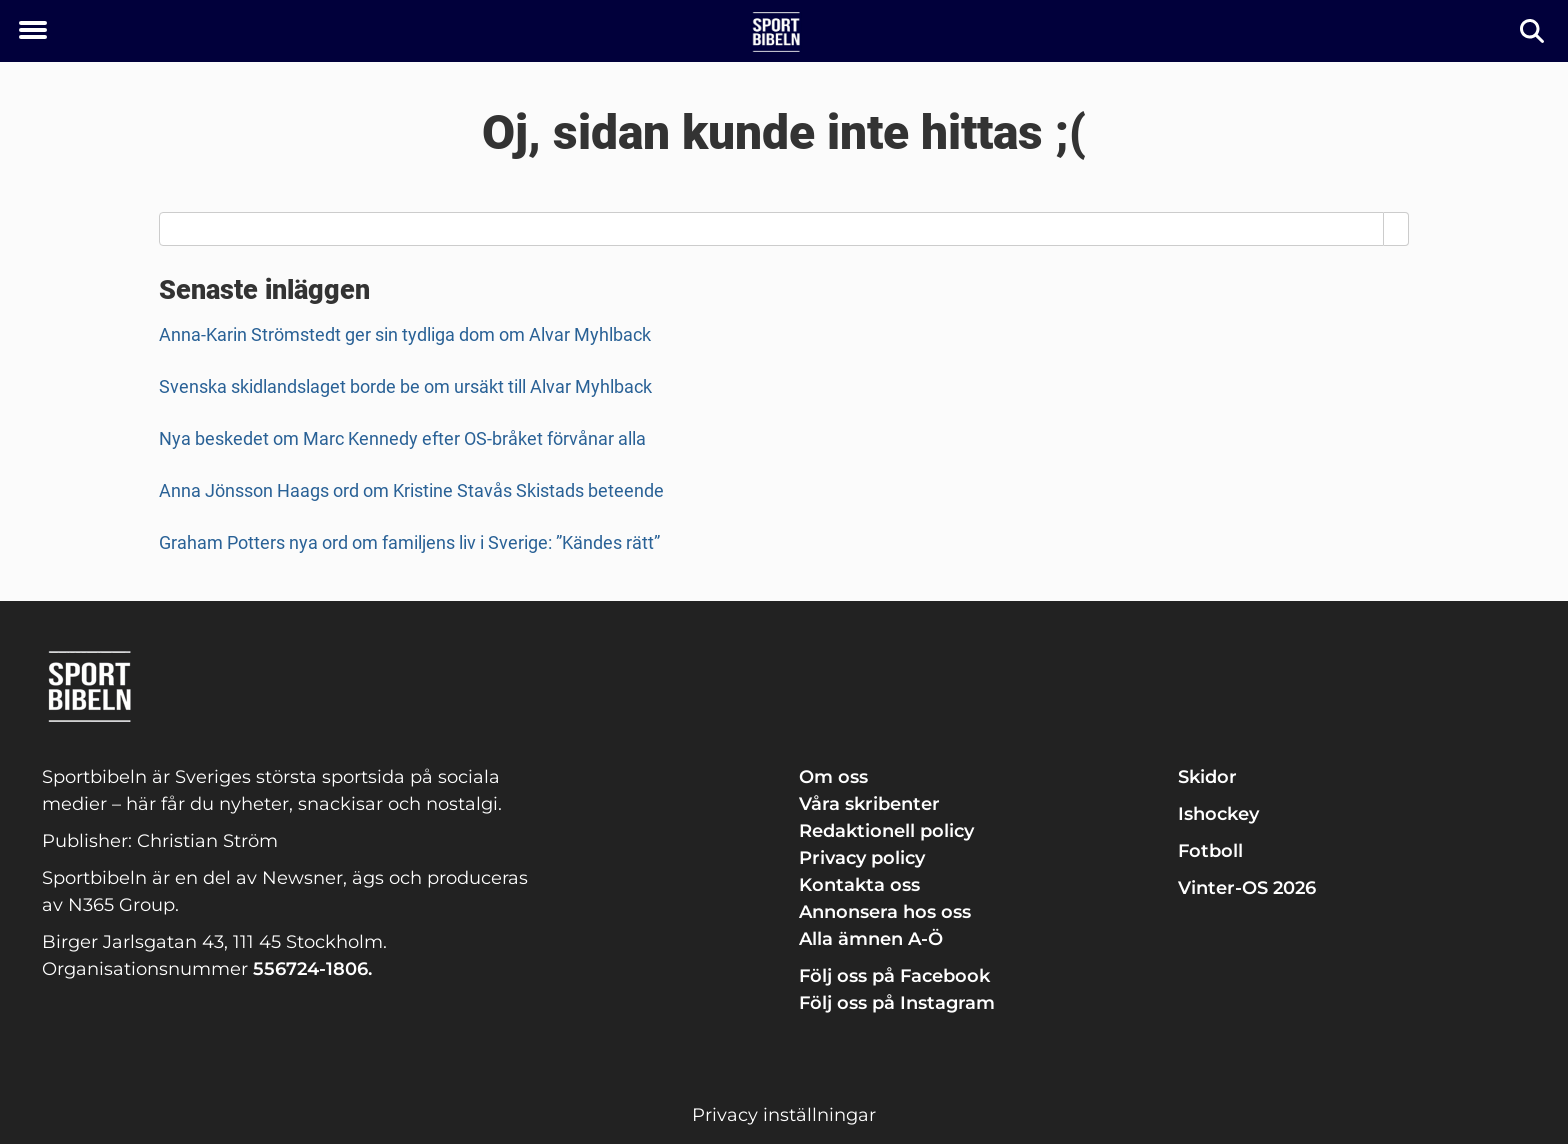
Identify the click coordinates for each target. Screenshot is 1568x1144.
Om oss (833, 777)
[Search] (1396, 229)
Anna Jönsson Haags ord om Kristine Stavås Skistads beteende (411, 490)
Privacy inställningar (784, 1115)
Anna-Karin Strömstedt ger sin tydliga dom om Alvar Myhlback (405, 334)
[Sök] (1533, 31)
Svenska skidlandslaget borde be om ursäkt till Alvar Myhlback (405, 386)
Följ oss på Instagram (897, 1003)
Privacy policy (862, 858)
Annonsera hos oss (885, 912)
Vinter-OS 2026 (1247, 888)
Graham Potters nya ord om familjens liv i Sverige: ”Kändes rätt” (409, 542)
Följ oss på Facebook (894, 976)
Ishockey (1218, 814)
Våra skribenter (869, 804)
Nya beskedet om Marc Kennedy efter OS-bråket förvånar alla (402, 438)
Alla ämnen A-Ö (871, 939)
